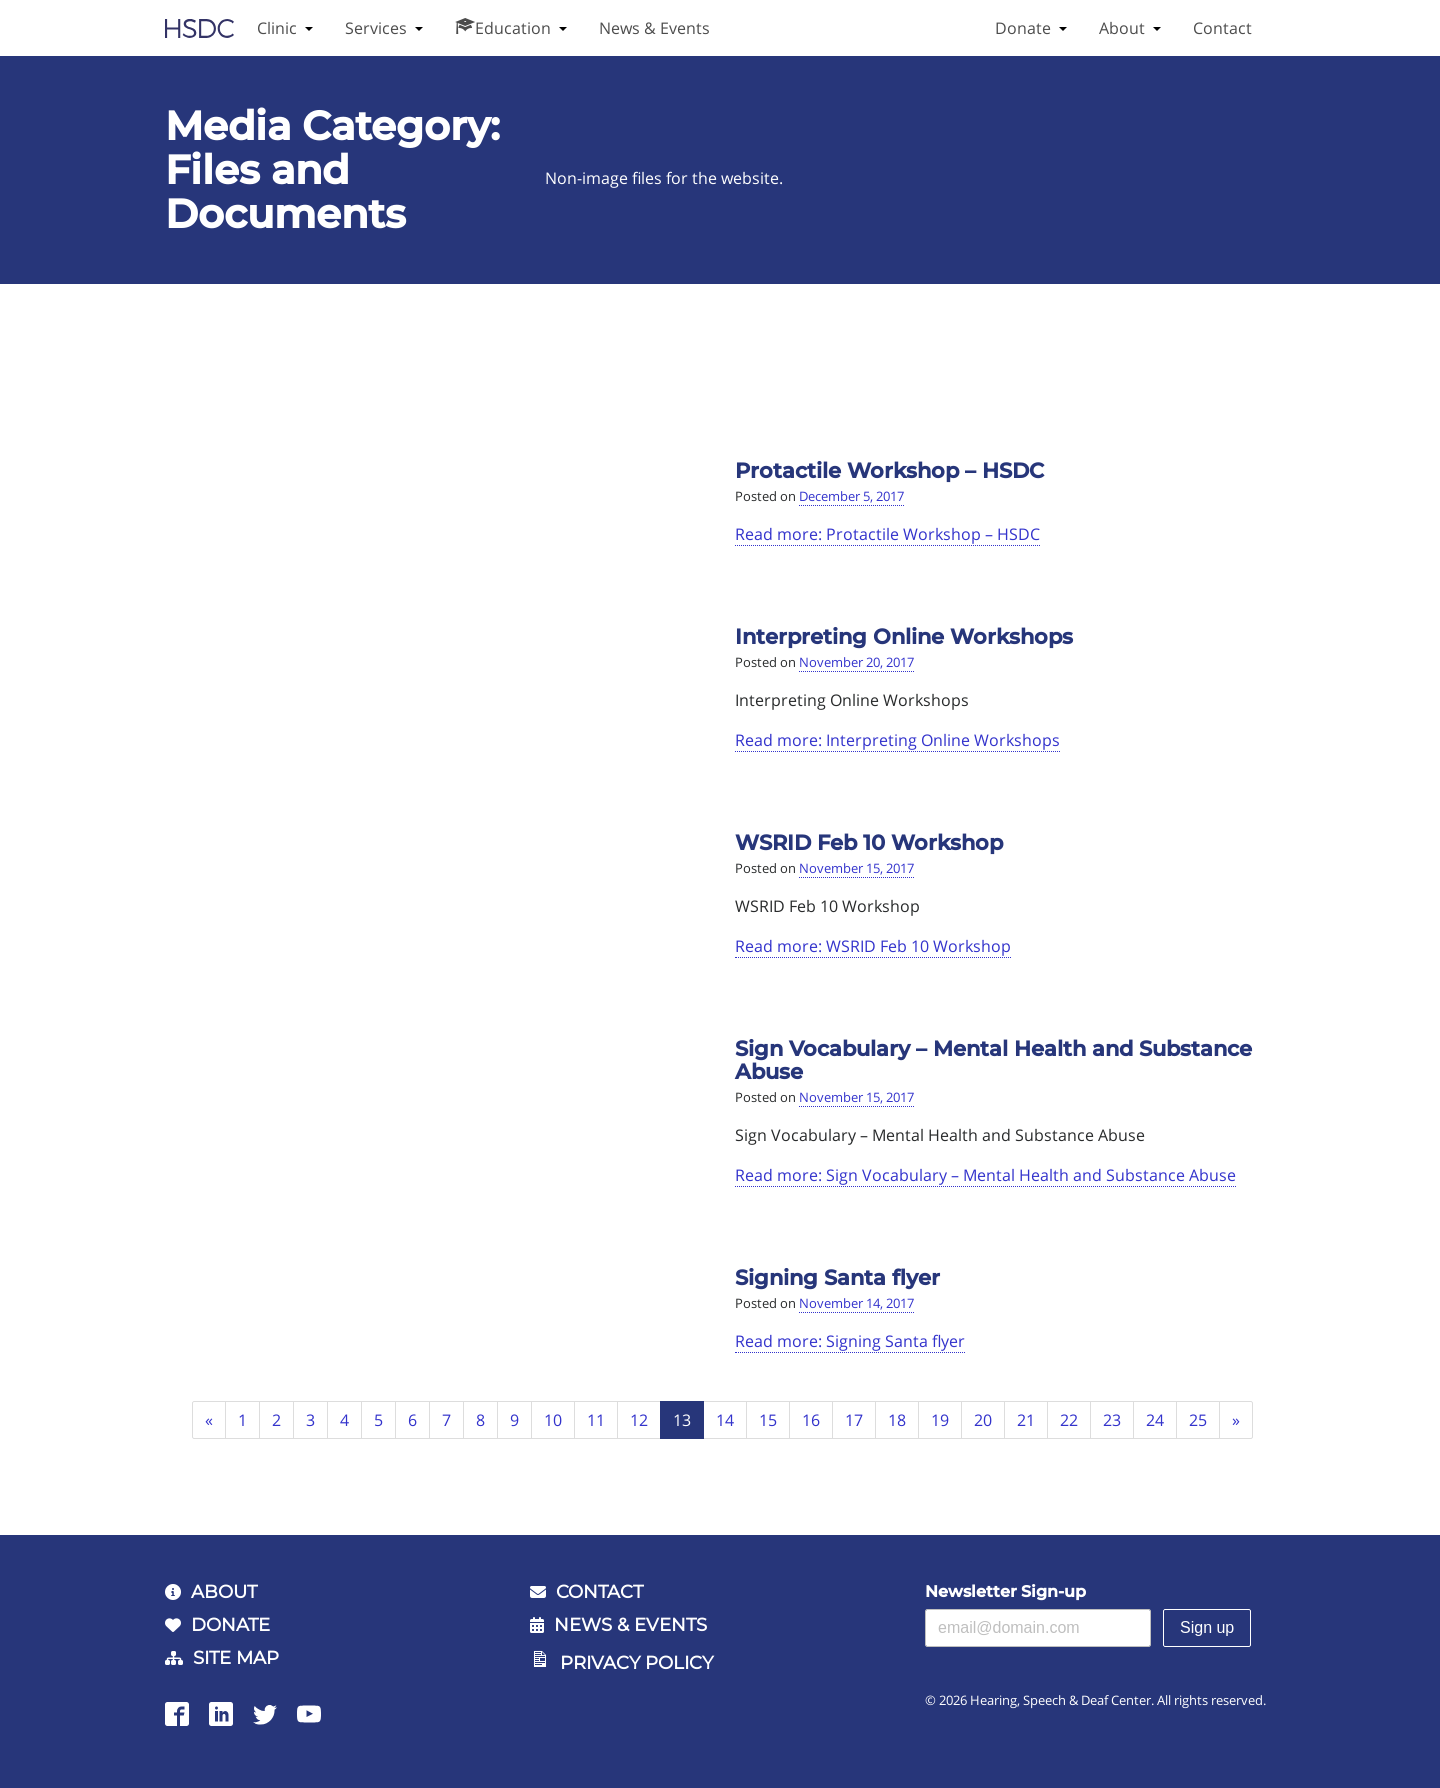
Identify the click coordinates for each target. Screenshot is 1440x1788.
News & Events (654, 28)
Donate (1023, 28)
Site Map (236, 1658)
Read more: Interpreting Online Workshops (897, 740)
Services (376, 28)
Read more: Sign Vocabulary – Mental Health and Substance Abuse (985, 1175)
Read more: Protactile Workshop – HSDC (887, 534)
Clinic (277, 28)
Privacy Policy (636, 1663)
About (1122, 28)
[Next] (1236, 1420)
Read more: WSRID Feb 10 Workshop (873, 946)
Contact (1222, 28)
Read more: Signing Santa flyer (850, 1341)
